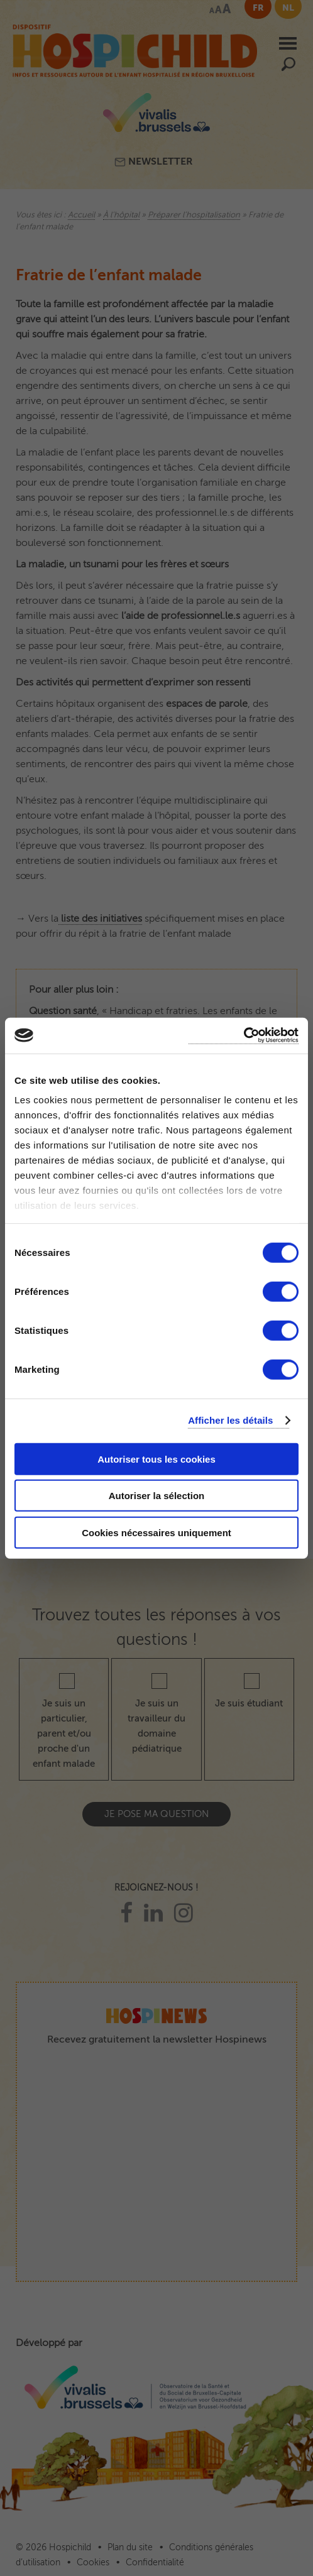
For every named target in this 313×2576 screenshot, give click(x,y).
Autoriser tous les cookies (156, 1458)
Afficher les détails (230, 1420)
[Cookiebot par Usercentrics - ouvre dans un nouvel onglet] (244, 1035)
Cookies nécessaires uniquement (156, 1532)
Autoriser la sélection (157, 1495)
